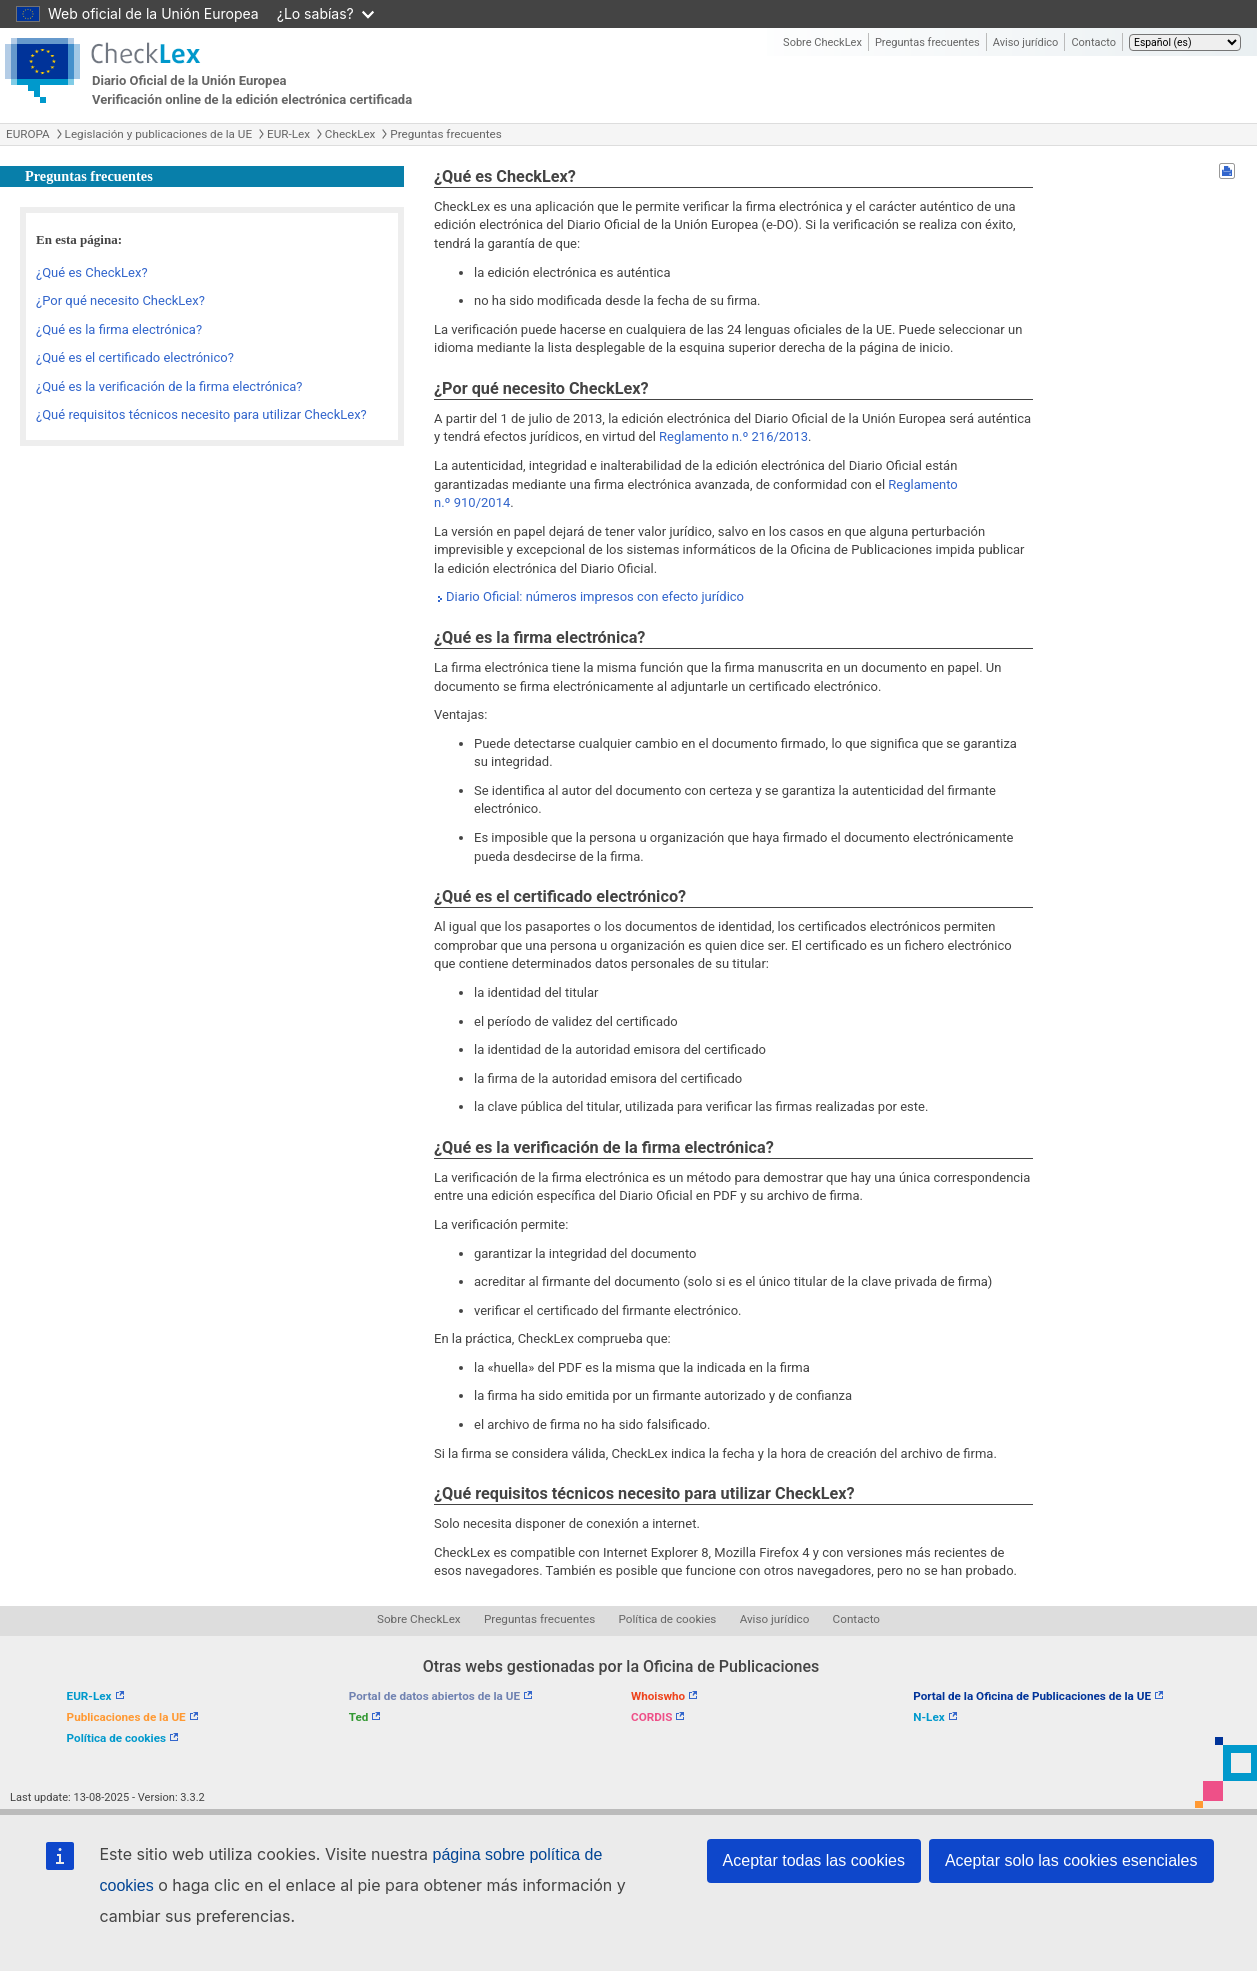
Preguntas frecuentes (927, 42)
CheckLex (350, 134)
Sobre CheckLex (822, 42)
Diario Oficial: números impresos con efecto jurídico (595, 596)
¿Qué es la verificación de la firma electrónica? (169, 386)
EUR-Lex (288, 134)
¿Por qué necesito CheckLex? (120, 300)
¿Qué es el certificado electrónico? (135, 357)
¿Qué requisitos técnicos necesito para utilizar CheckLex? (201, 414)
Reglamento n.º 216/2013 (733, 436)
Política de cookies (668, 1619)
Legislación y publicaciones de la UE (158, 134)
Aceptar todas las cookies (814, 1860)
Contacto (1093, 42)
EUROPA (28, 134)
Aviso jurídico (1026, 42)
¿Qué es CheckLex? (92, 272)
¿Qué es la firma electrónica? (119, 329)
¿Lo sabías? (325, 13)
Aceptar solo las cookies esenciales (1071, 1860)
